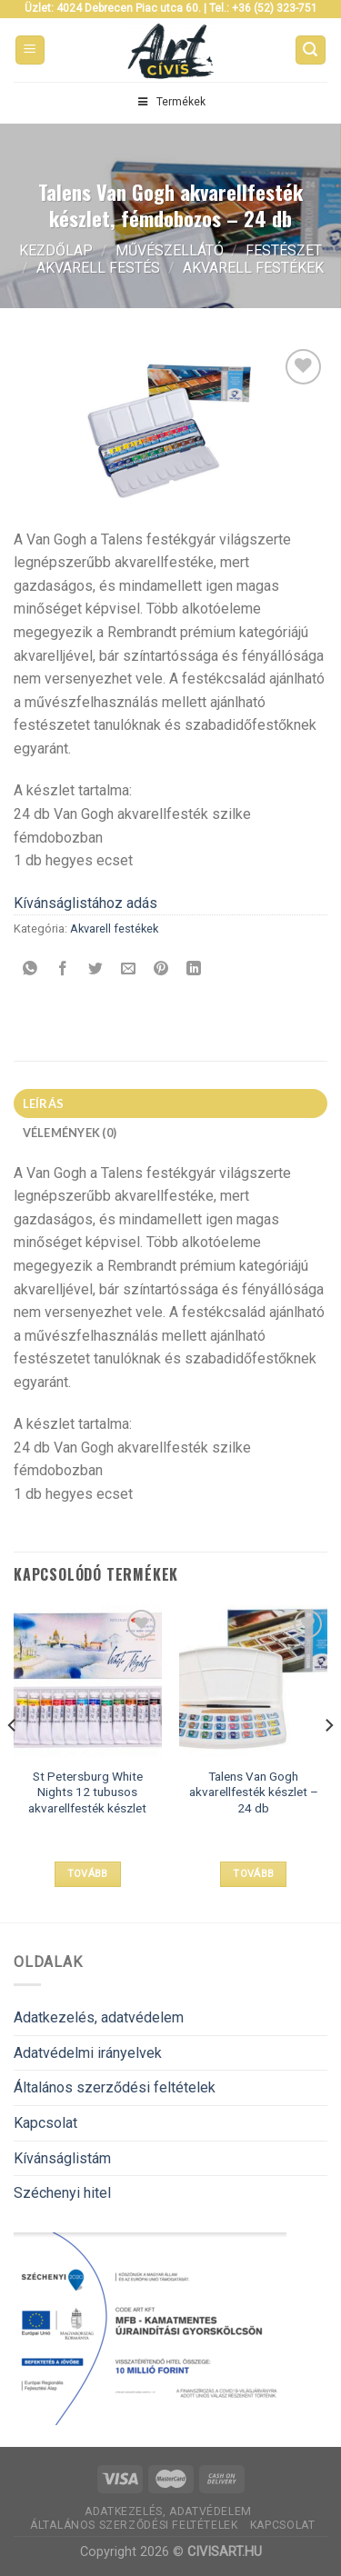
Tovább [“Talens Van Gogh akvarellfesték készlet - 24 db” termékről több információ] (253, 1874)
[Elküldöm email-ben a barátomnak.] (129, 969)
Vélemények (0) (70, 1132)
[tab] (170, 1103)
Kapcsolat (45, 2123)
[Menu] (30, 50)
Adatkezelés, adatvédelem (99, 2017)
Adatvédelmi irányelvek (88, 2053)
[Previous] (13, 1762)
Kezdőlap (56, 250)
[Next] (328, 1762)
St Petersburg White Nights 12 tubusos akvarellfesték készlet (87, 1792)
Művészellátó (169, 250)
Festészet (284, 250)
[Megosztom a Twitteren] (96, 969)
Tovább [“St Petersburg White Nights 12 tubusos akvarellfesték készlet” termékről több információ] (87, 1874)
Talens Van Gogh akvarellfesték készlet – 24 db (253, 1792)
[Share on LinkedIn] (194, 969)
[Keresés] (311, 50)
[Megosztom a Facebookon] (63, 969)
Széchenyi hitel (62, 2193)
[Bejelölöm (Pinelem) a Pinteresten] (161, 969)
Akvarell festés (98, 267)
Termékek (170, 101)
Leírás (44, 1103)
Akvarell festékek (253, 267)
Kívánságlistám (62, 2158)
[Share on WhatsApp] (30, 969)
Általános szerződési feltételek (115, 2087)
